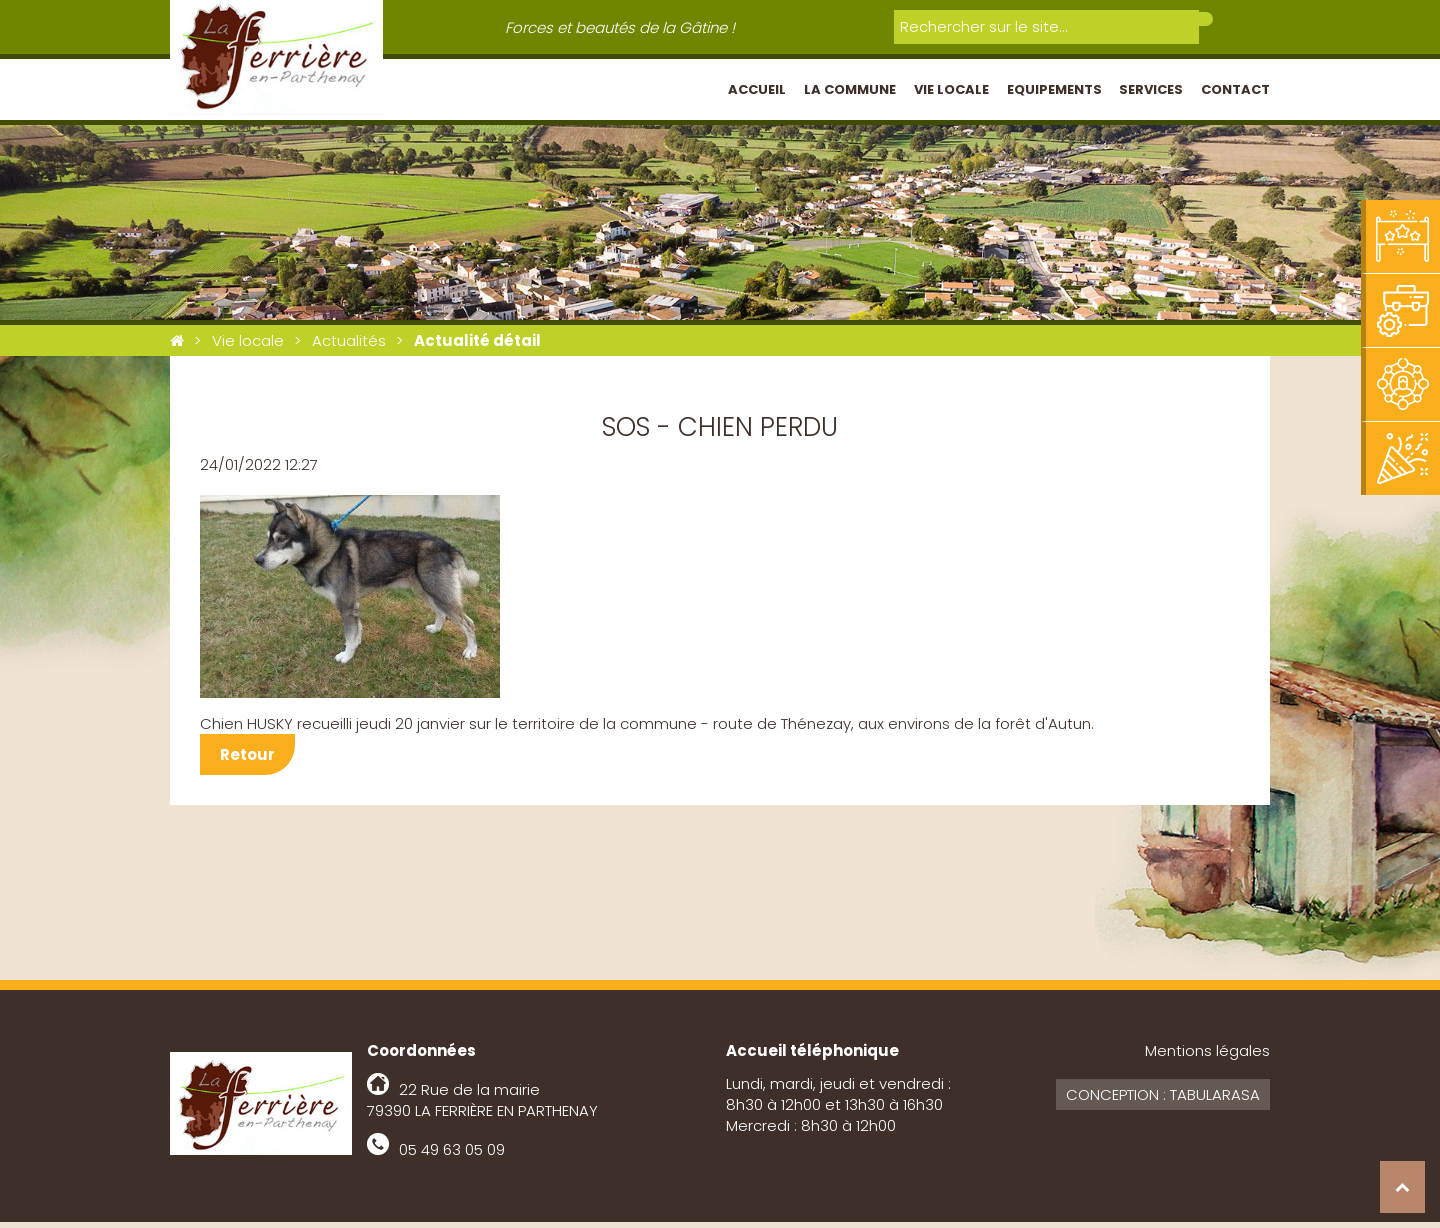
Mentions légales (1207, 1056)
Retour (247, 760)
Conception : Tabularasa (1163, 1100)
